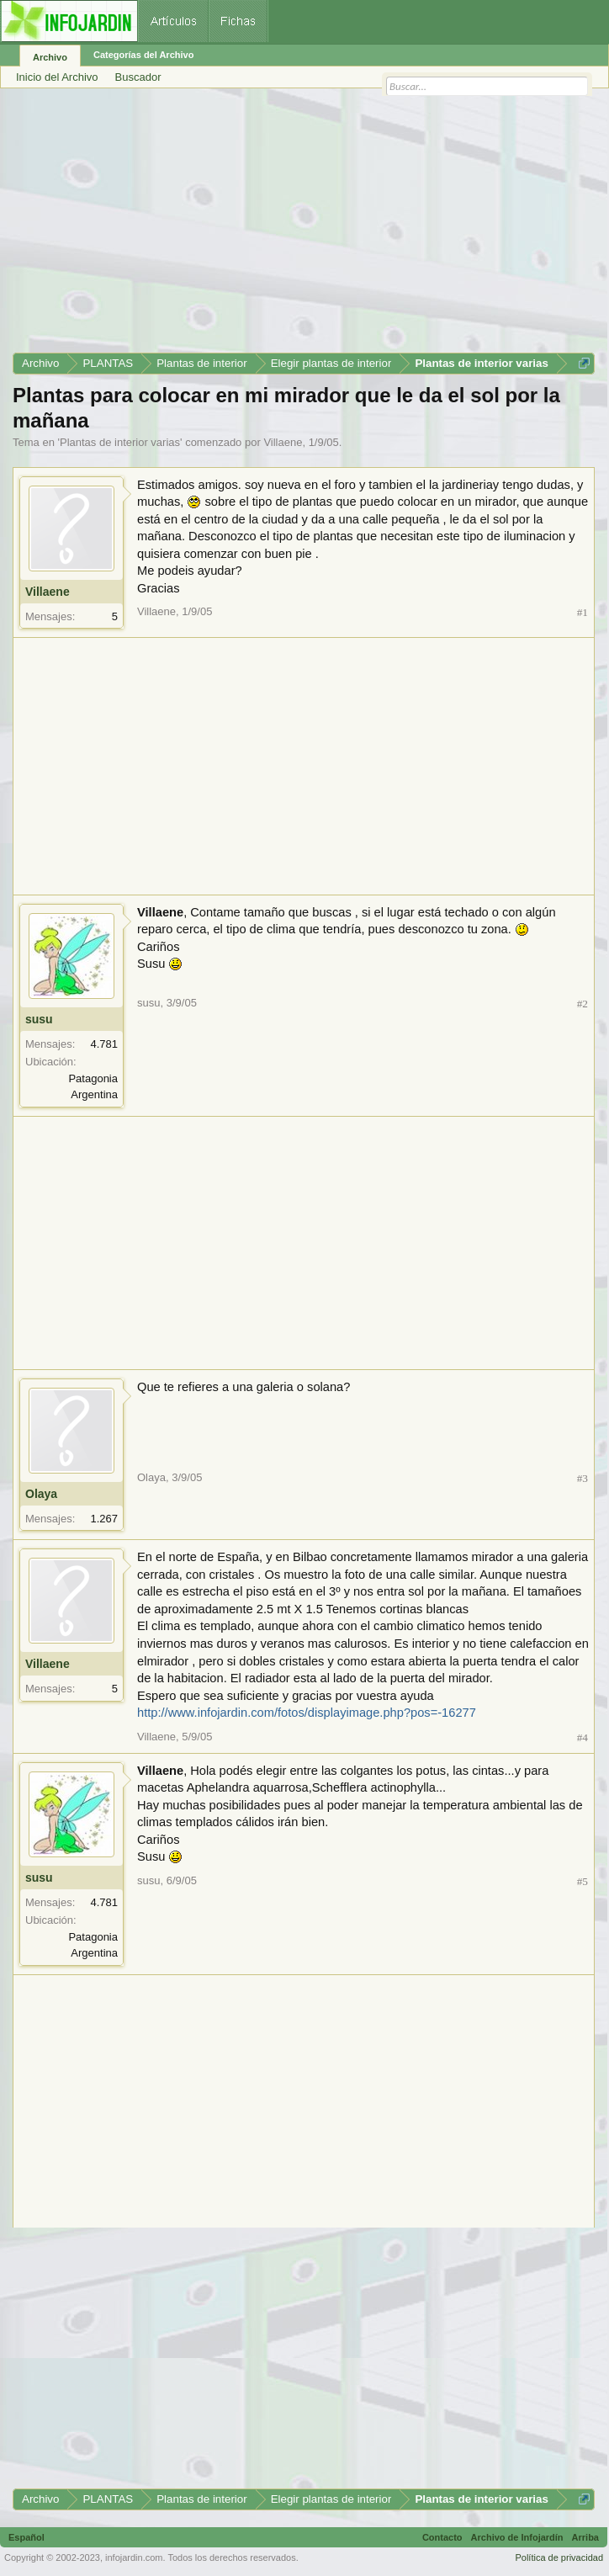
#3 (582, 1478)
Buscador (138, 77)
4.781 (104, 1044)
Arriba (585, 2537)
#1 (582, 612)
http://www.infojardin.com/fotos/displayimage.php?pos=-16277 (306, 1712)
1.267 (104, 1518)
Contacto (442, 2537)
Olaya (41, 1493)
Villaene (282, 442)
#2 (582, 1003)
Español (26, 2537)
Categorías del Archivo (143, 55)
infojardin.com (133, 2557)
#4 (582, 1737)
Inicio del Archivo (57, 77)
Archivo (50, 57)
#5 (582, 1881)
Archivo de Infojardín (517, 2537)
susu (39, 1019)
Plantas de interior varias (120, 442)
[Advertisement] (304, 226)
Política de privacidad (559, 2557)
